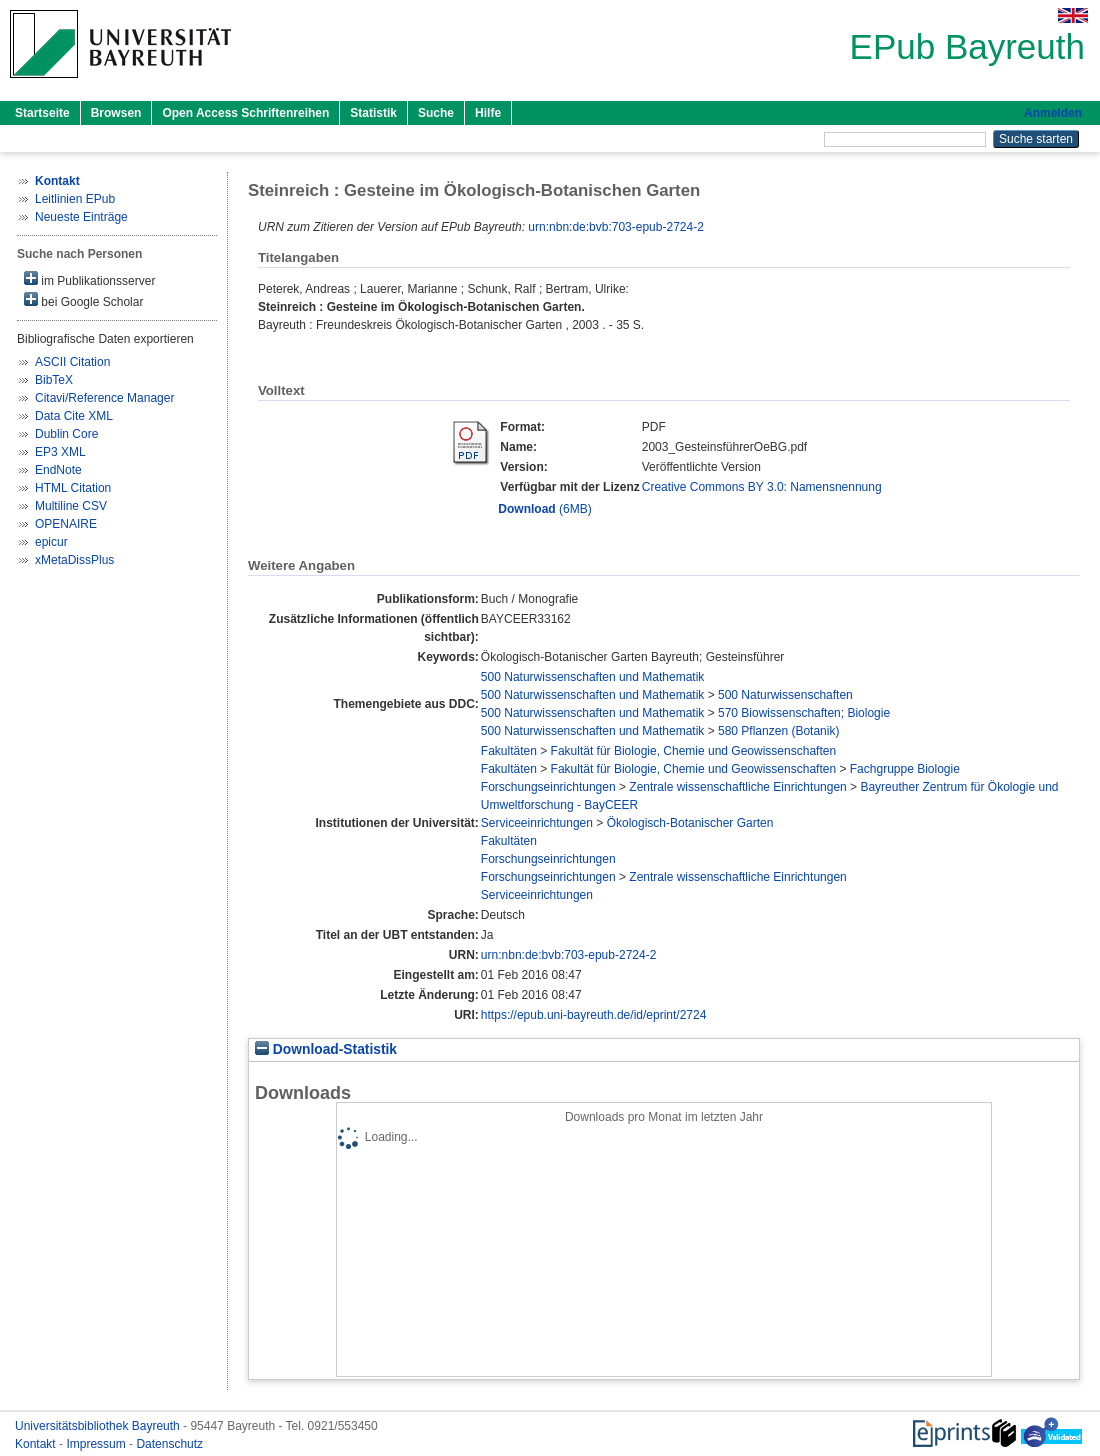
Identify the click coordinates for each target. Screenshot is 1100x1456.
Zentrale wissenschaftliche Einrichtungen (737, 787)
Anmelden (1053, 113)
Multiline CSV (71, 506)
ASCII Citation (72, 362)
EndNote (58, 470)
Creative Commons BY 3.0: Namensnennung (762, 487)
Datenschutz (169, 1444)
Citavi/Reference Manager (104, 398)
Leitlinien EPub (75, 199)
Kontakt (37, 1444)
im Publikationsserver (89, 279)
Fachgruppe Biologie (905, 769)
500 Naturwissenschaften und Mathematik (592, 677)
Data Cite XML (74, 416)
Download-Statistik (326, 1049)
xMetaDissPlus (74, 560)
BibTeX (54, 380)
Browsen (116, 113)
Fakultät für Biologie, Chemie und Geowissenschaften (694, 751)
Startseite (42, 113)
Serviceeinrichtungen (537, 823)
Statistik (373, 113)
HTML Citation (73, 488)
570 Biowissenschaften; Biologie (804, 713)
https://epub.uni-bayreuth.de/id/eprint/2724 (594, 1015)
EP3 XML (60, 452)
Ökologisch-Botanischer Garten (690, 823)
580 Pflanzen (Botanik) (778, 731)
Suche (436, 113)
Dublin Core (66, 434)
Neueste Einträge (81, 217)
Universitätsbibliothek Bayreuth (99, 1426)
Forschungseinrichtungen (548, 787)
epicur (51, 542)
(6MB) (544, 509)
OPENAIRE (66, 524)
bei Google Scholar (83, 300)
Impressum (97, 1444)
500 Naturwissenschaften (785, 695)
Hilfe (488, 113)
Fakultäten (509, 751)
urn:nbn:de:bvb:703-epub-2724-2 (615, 227)
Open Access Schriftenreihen (245, 113)
